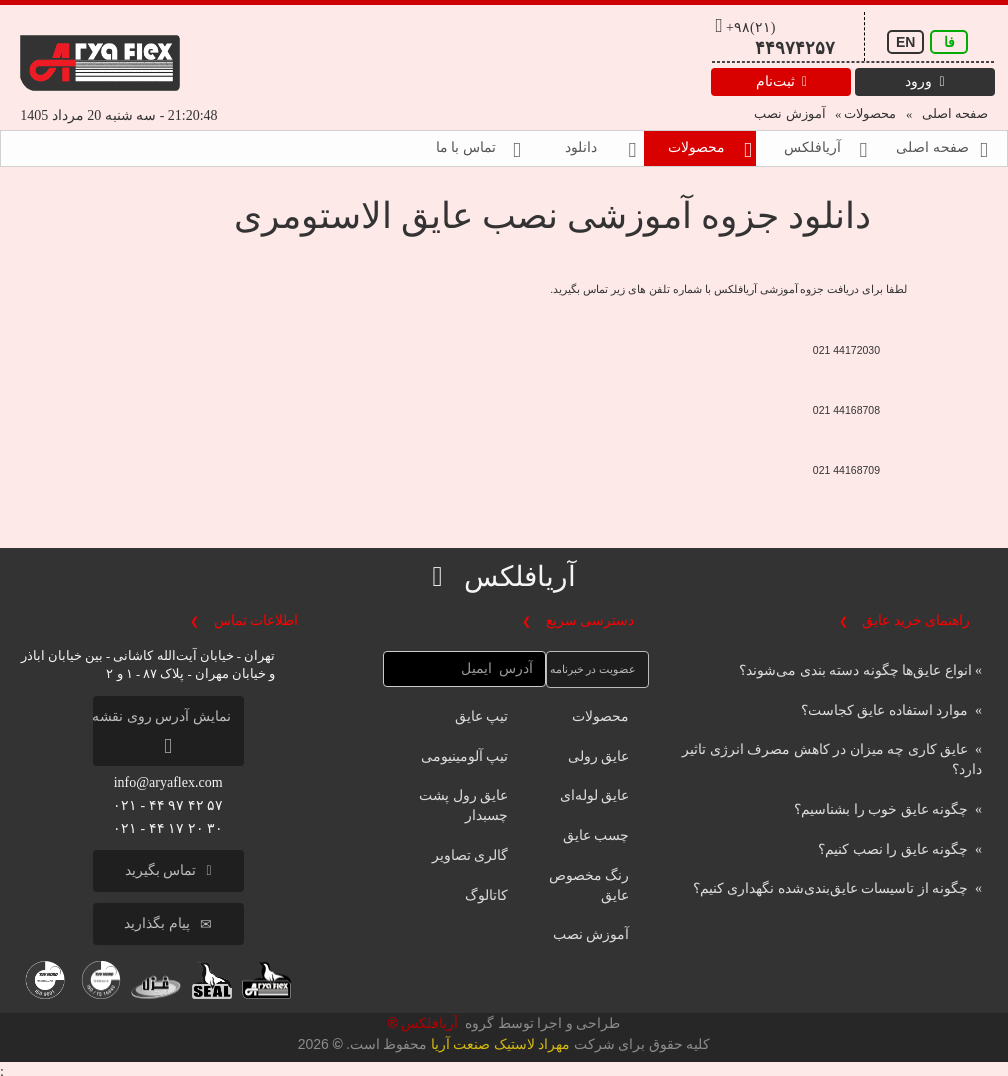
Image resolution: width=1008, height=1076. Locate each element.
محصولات (868, 114)
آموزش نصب (789, 114)
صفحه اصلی (953, 114)
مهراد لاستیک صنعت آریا (500, 1044)
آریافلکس (427, 1023)
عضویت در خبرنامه (593, 669)
